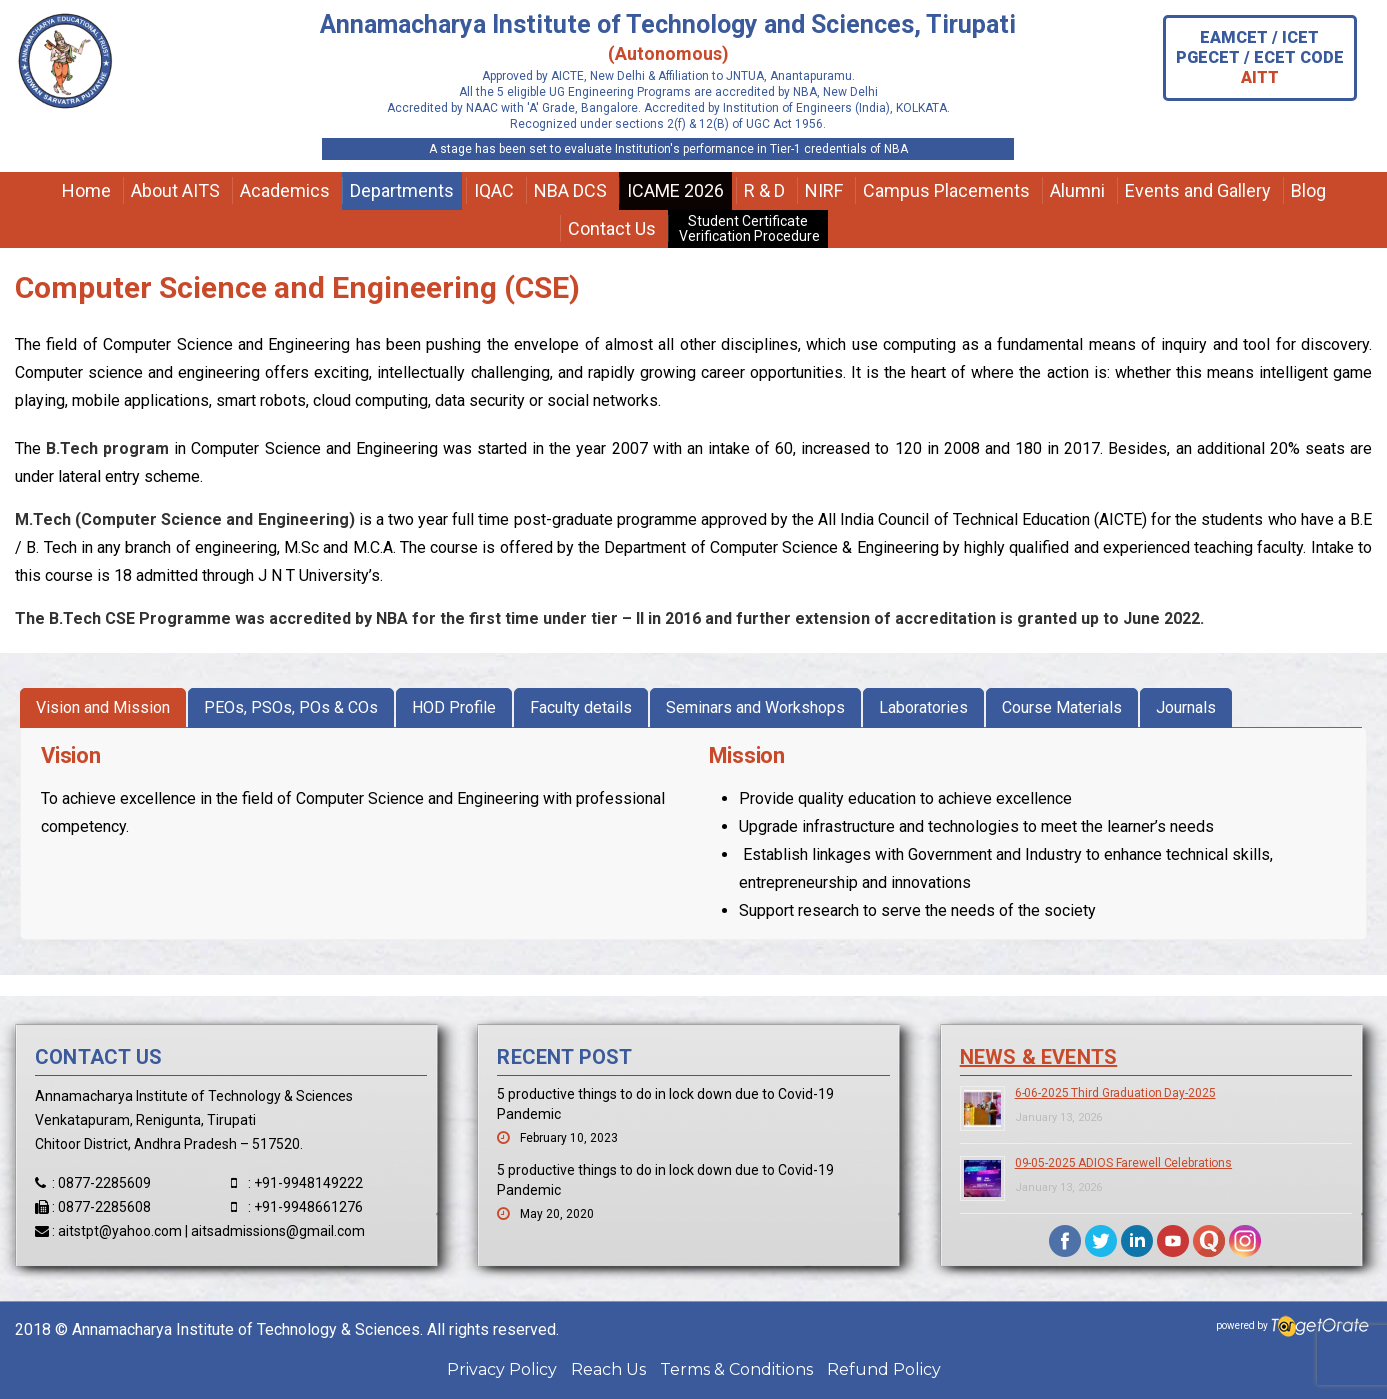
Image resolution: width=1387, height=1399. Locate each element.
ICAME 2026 (675, 190)
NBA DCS (570, 190)
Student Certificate (748, 228)
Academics (285, 190)
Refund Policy (884, 1369)
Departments (402, 190)
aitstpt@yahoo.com (120, 1231)
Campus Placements (946, 190)
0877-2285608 (104, 1207)
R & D (764, 190)
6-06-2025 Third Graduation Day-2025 (1115, 1093)
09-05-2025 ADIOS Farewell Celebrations (1123, 1163)
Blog (1308, 190)
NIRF (824, 190)
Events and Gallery (1198, 190)
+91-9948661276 (308, 1207)
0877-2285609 (104, 1183)
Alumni (1077, 190)
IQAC (494, 190)
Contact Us (612, 228)
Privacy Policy (502, 1369)
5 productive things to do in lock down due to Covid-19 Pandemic (665, 1104)
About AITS (175, 190)
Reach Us (608, 1369)
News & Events (1039, 1057)
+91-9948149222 (308, 1183)
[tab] (103, 708)
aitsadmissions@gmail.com (278, 1231)
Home (86, 190)
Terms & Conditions (736, 1369)
